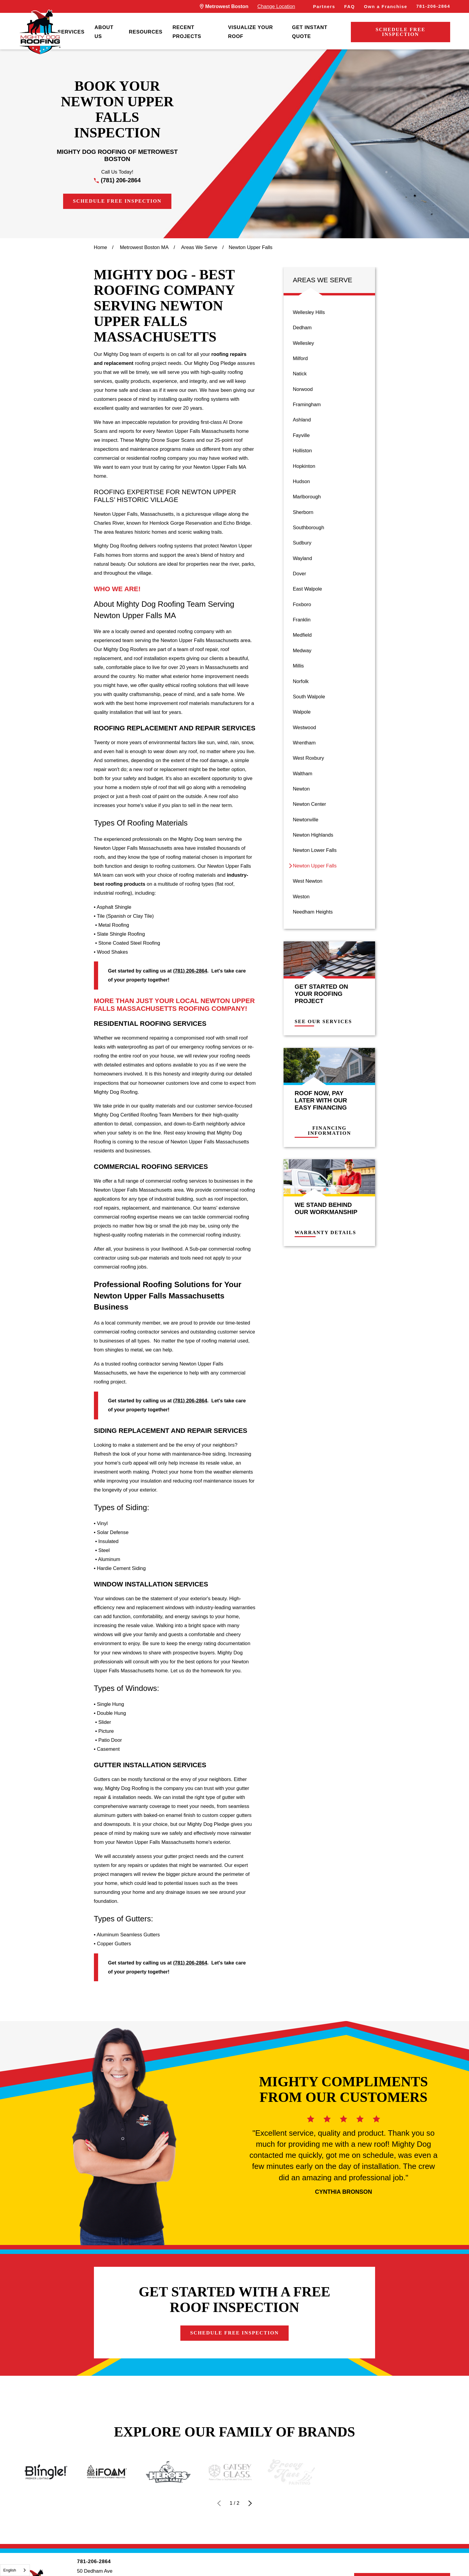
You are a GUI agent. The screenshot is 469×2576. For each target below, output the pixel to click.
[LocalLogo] (40, 32)
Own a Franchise (385, 6)
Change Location (276, 6)
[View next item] (250, 2503)
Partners (324, 6)
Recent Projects (187, 32)
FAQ (349, 6)
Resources (145, 32)
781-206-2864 (433, 6)
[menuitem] (71, 32)
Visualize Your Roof (250, 32)
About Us (104, 32)
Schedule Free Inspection (400, 32)
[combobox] (15, 2570)
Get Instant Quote (309, 32)
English (9, 2570)
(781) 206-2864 (121, 180)
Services (71, 32)
